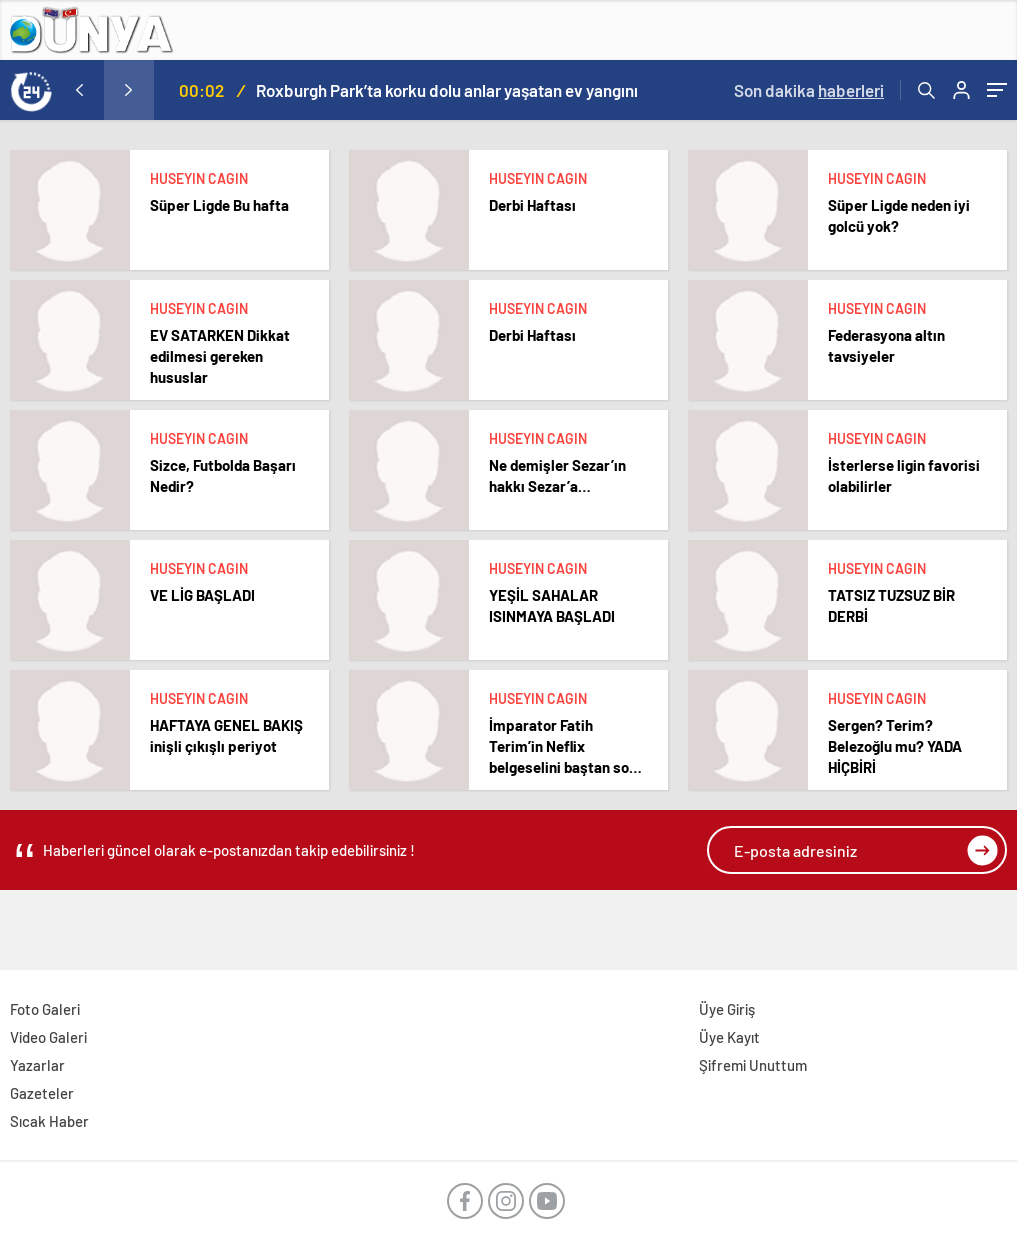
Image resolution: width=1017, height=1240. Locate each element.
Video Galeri (48, 1037)
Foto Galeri (45, 1009)
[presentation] (79, 90)
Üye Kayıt (729, 1037)
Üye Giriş (727, 1009)
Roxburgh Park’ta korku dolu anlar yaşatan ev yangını (447, 90)
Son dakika (809, 90)
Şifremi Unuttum (753, 1065)
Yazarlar (37, 1065)
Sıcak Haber (49, 1121)
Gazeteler (42, 1093)
